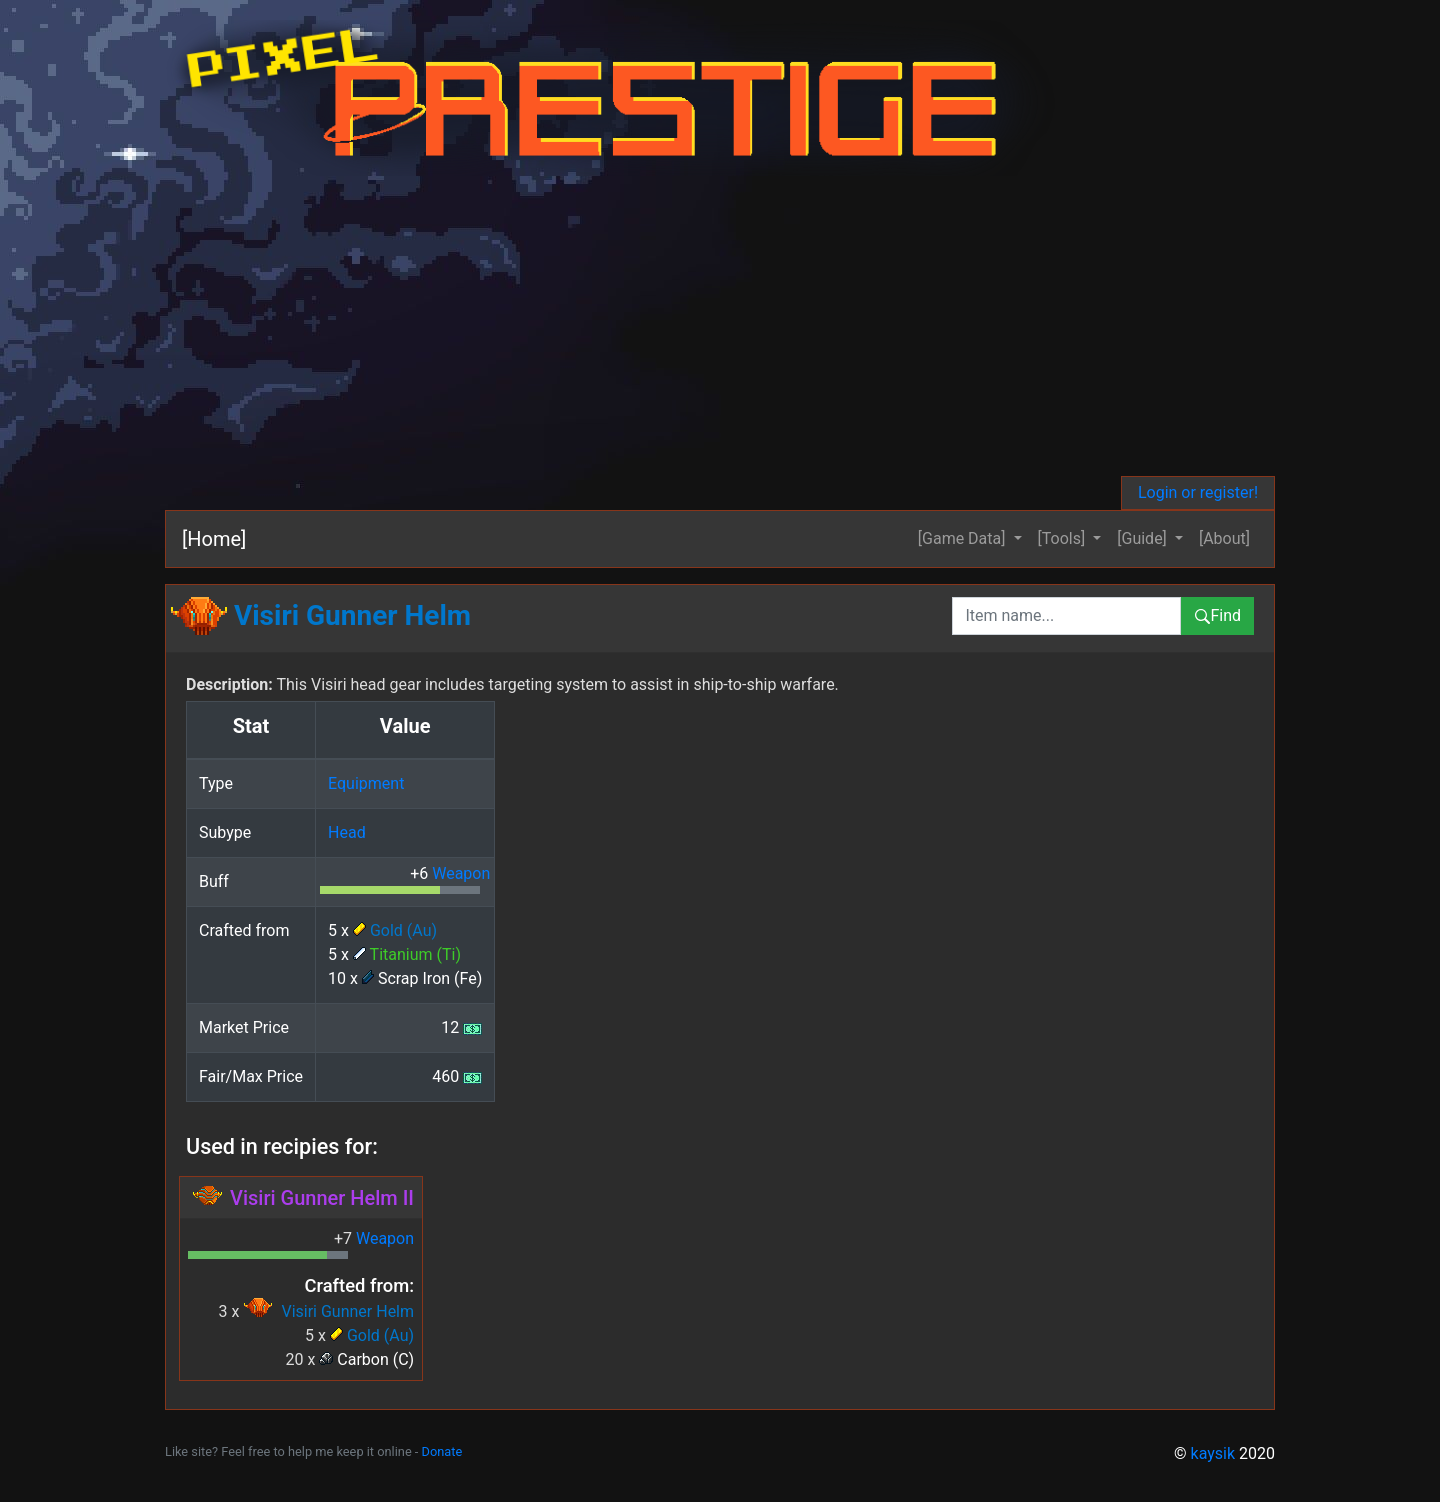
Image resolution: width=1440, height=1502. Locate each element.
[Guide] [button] (1144, 538)
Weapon (461, 873)
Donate (442, 1451)
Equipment (366, 783)
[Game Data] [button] (964, 538)
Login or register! (1198, 492)
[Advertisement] (750, 326)
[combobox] (1066, 616)
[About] (1224, 538)
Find (1217, 615)
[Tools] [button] (1064, 538)
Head (347, 832)
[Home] (214, 539)
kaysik (1213, 1453)
